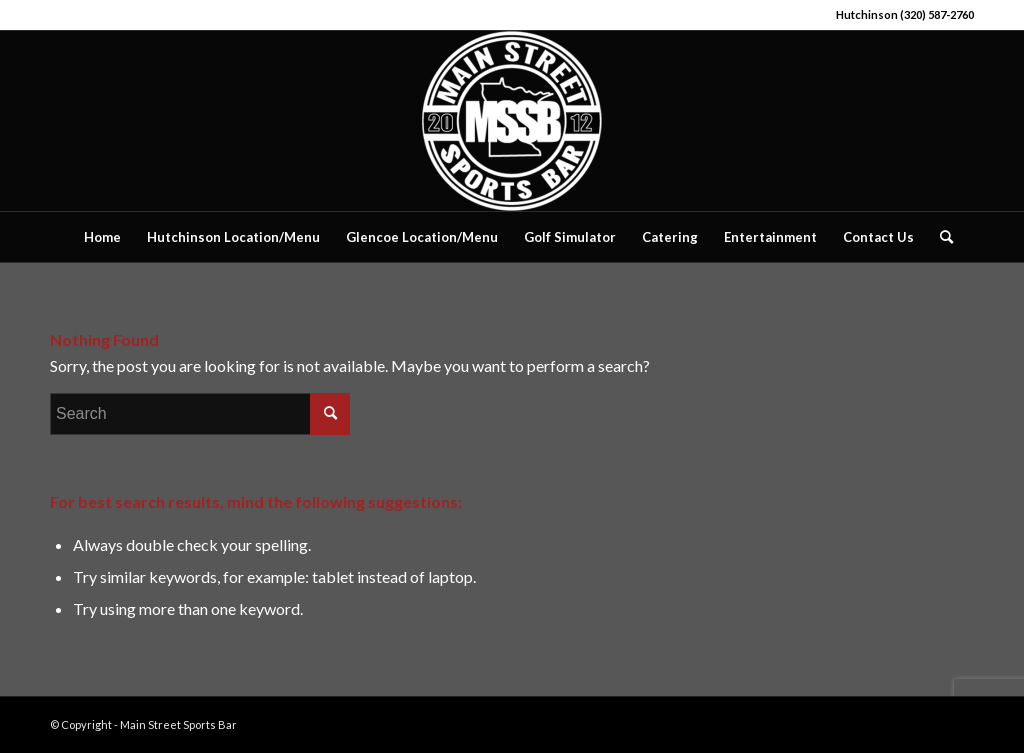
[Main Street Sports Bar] (512, 121)
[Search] (940, 237)
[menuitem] (102, 237)
